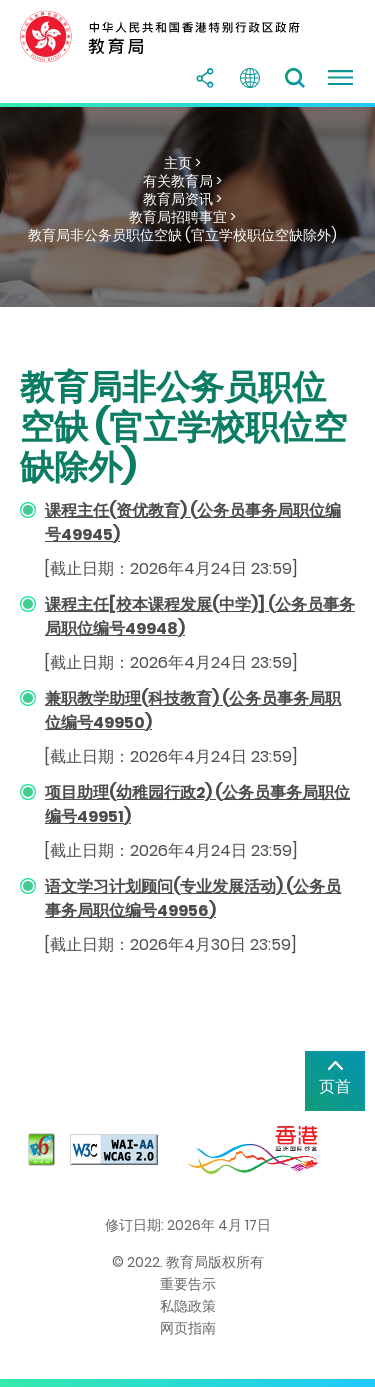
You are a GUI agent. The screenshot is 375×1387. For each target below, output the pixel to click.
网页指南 (188, 1328)
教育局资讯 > (182, 199)
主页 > (182, 163)
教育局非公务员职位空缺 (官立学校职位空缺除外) (182, 235)
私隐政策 (188, 1306)
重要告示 (188, 1284)
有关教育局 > (182, 181)
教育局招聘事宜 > (182, 217)
